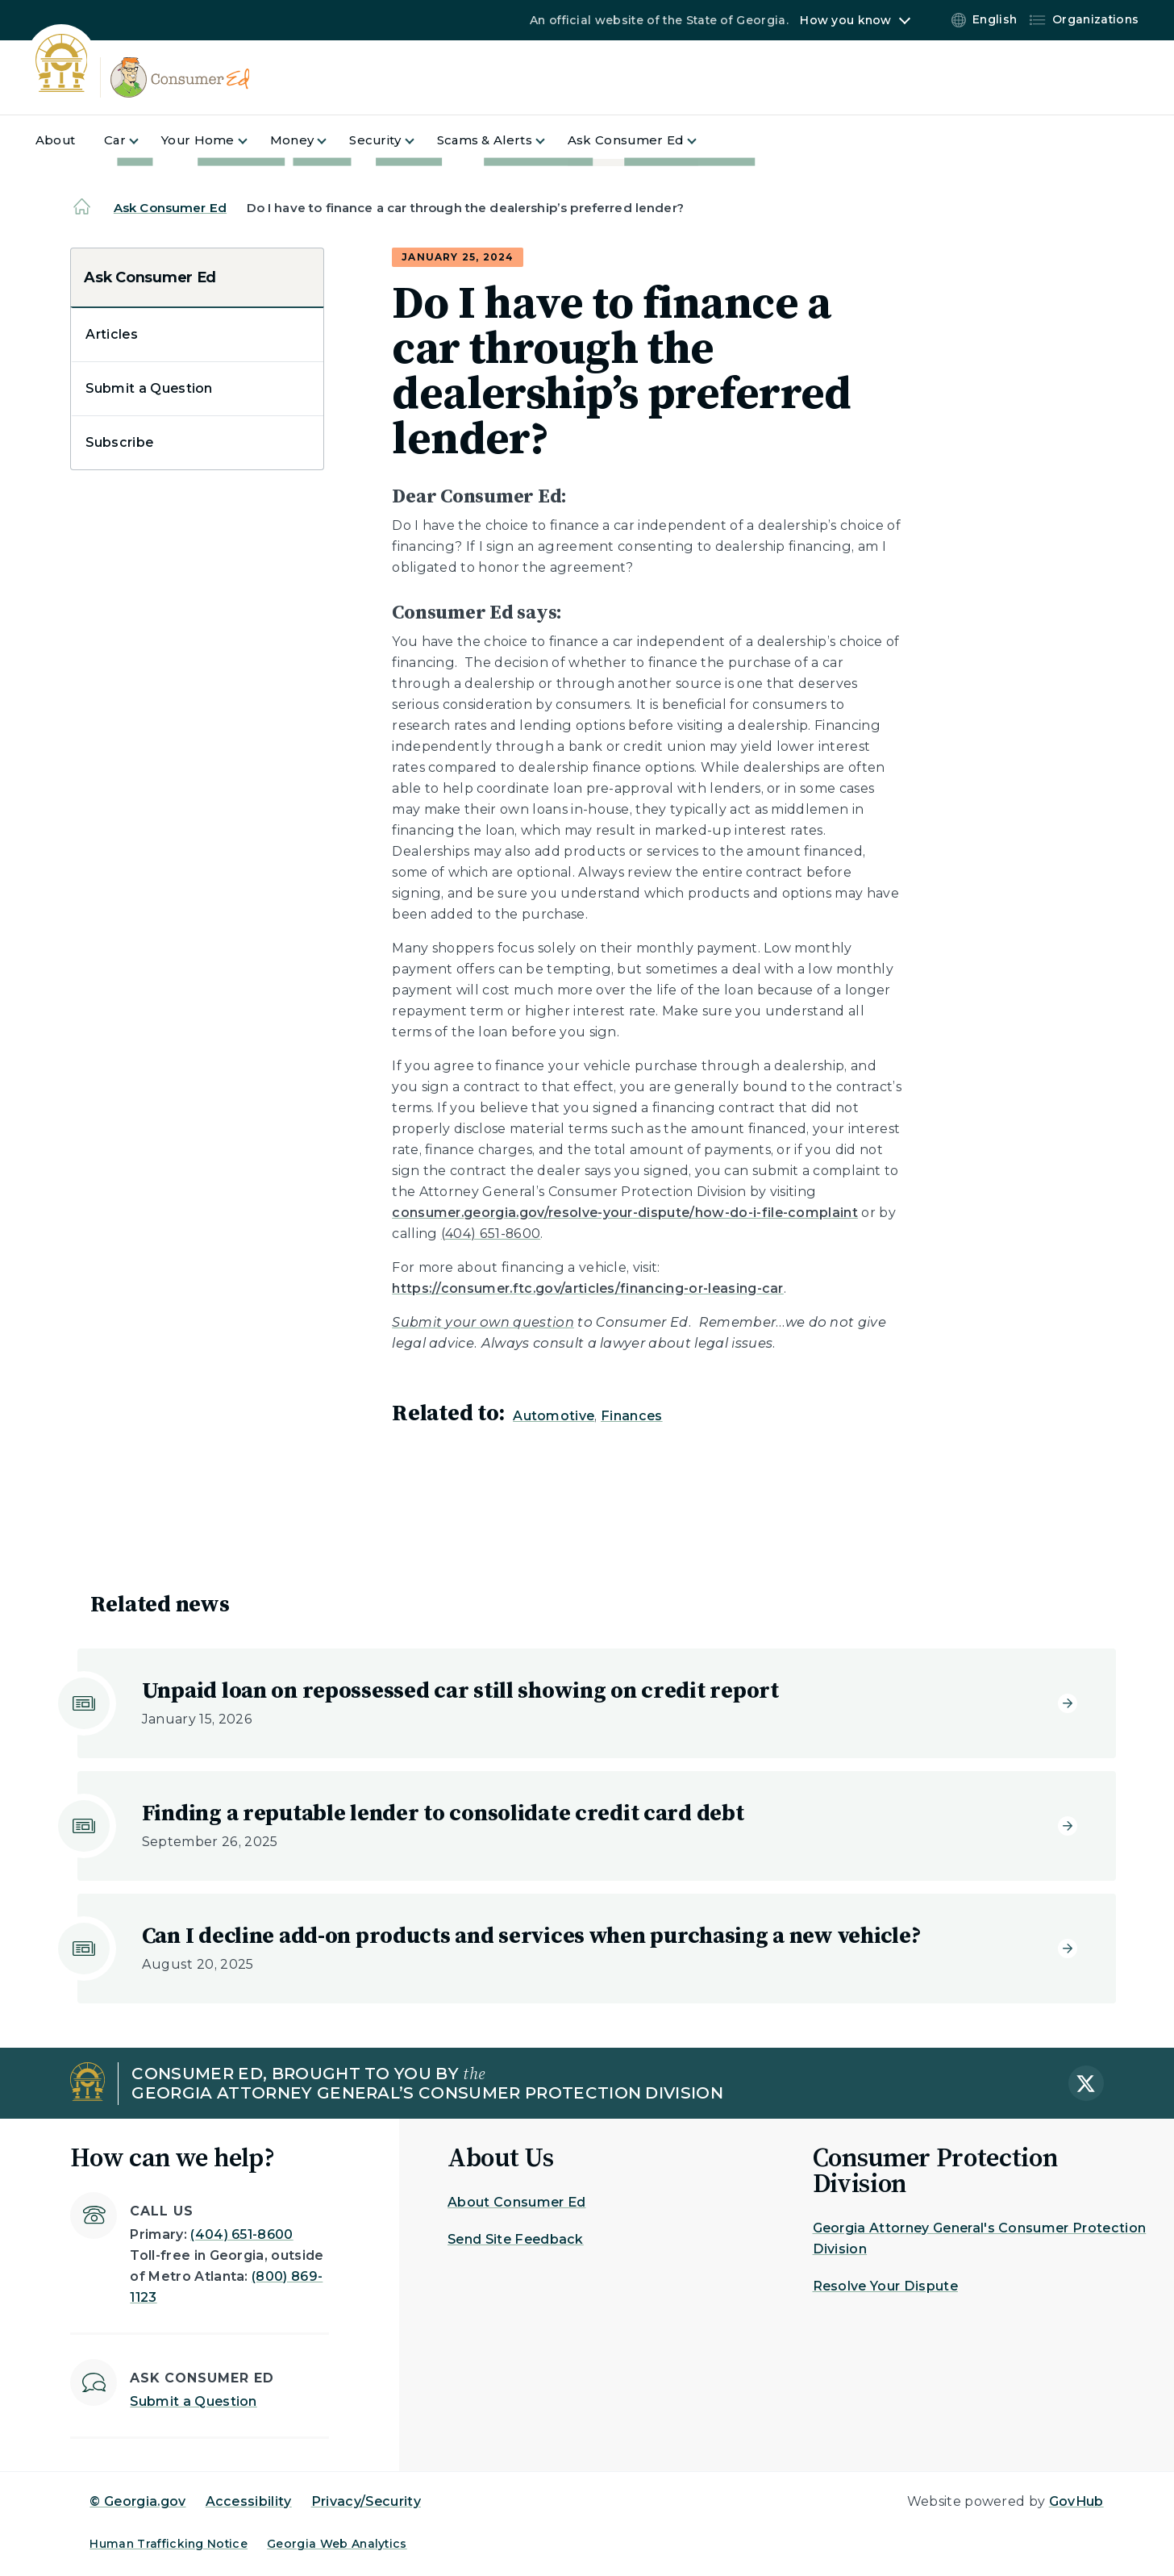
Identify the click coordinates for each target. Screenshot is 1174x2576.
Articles (111, 334)
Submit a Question (148, 388)
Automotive (553, 1415)
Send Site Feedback (516, 2239)
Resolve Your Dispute (885, 2286)
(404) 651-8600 (241, 2234)
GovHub (1076, 2501)
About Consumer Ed (516, 2202)
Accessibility (249, 2501)
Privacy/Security (366, 2501)
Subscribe (119, 442)
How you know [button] (845, 20)
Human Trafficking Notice (169, 2543)
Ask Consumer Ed (170, 207)
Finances (632, 1415)
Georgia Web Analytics (337, 2543)
